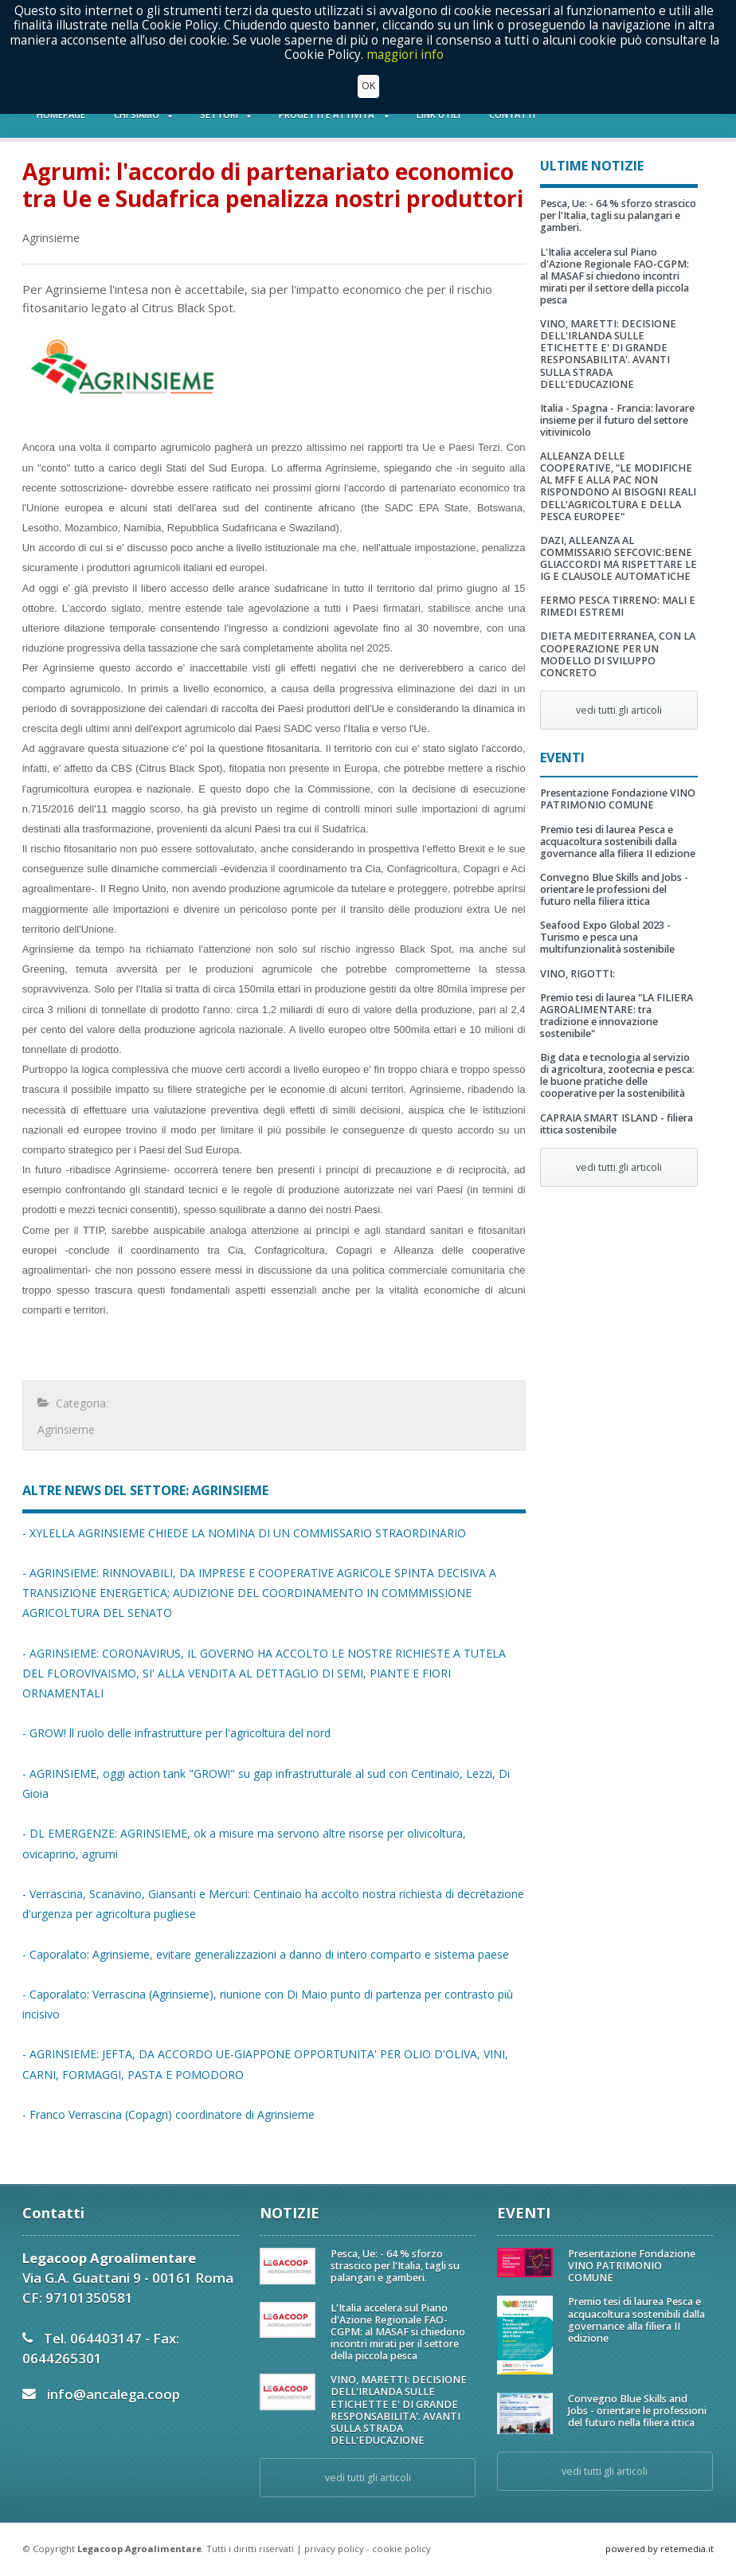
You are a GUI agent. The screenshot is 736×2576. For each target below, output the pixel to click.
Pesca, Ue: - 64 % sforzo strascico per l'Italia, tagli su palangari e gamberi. (618, 215)
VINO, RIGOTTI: (577, 974)
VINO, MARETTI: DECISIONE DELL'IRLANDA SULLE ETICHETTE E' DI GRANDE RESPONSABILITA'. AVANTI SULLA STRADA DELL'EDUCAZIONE (608, 354)
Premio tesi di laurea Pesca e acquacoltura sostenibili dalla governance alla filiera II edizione (617, 841)
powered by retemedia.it (659, 2548)
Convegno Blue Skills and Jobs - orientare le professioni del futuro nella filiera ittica (614, 889)
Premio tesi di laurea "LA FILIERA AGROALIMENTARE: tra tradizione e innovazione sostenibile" (616, 1015)
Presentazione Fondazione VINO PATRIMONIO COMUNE (617, 799)
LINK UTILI (438, 114)
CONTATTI (512, 114)
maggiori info (405, 11)
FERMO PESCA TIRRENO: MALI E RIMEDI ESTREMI (617, 606)
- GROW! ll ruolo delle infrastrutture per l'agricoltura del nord (176, 1732)
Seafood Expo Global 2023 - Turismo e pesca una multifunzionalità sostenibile (607, 937)
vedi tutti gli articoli (619, 710)
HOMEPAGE (61, 114)
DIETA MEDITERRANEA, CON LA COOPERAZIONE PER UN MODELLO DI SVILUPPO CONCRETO (617, 654)
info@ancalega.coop (113, 2394)
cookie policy (401, 2548)
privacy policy (334, 2548)
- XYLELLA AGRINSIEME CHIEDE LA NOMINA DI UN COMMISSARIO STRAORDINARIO (244, 1533)
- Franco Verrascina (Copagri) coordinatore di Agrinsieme (168, 2114)
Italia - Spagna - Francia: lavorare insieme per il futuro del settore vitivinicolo (617, 420)
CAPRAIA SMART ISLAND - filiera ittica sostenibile (616, 1124)
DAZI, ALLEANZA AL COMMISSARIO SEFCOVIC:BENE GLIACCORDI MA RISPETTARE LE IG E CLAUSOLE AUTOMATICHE (618, 558)
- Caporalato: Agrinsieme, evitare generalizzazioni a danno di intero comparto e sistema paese (265, 1954)
